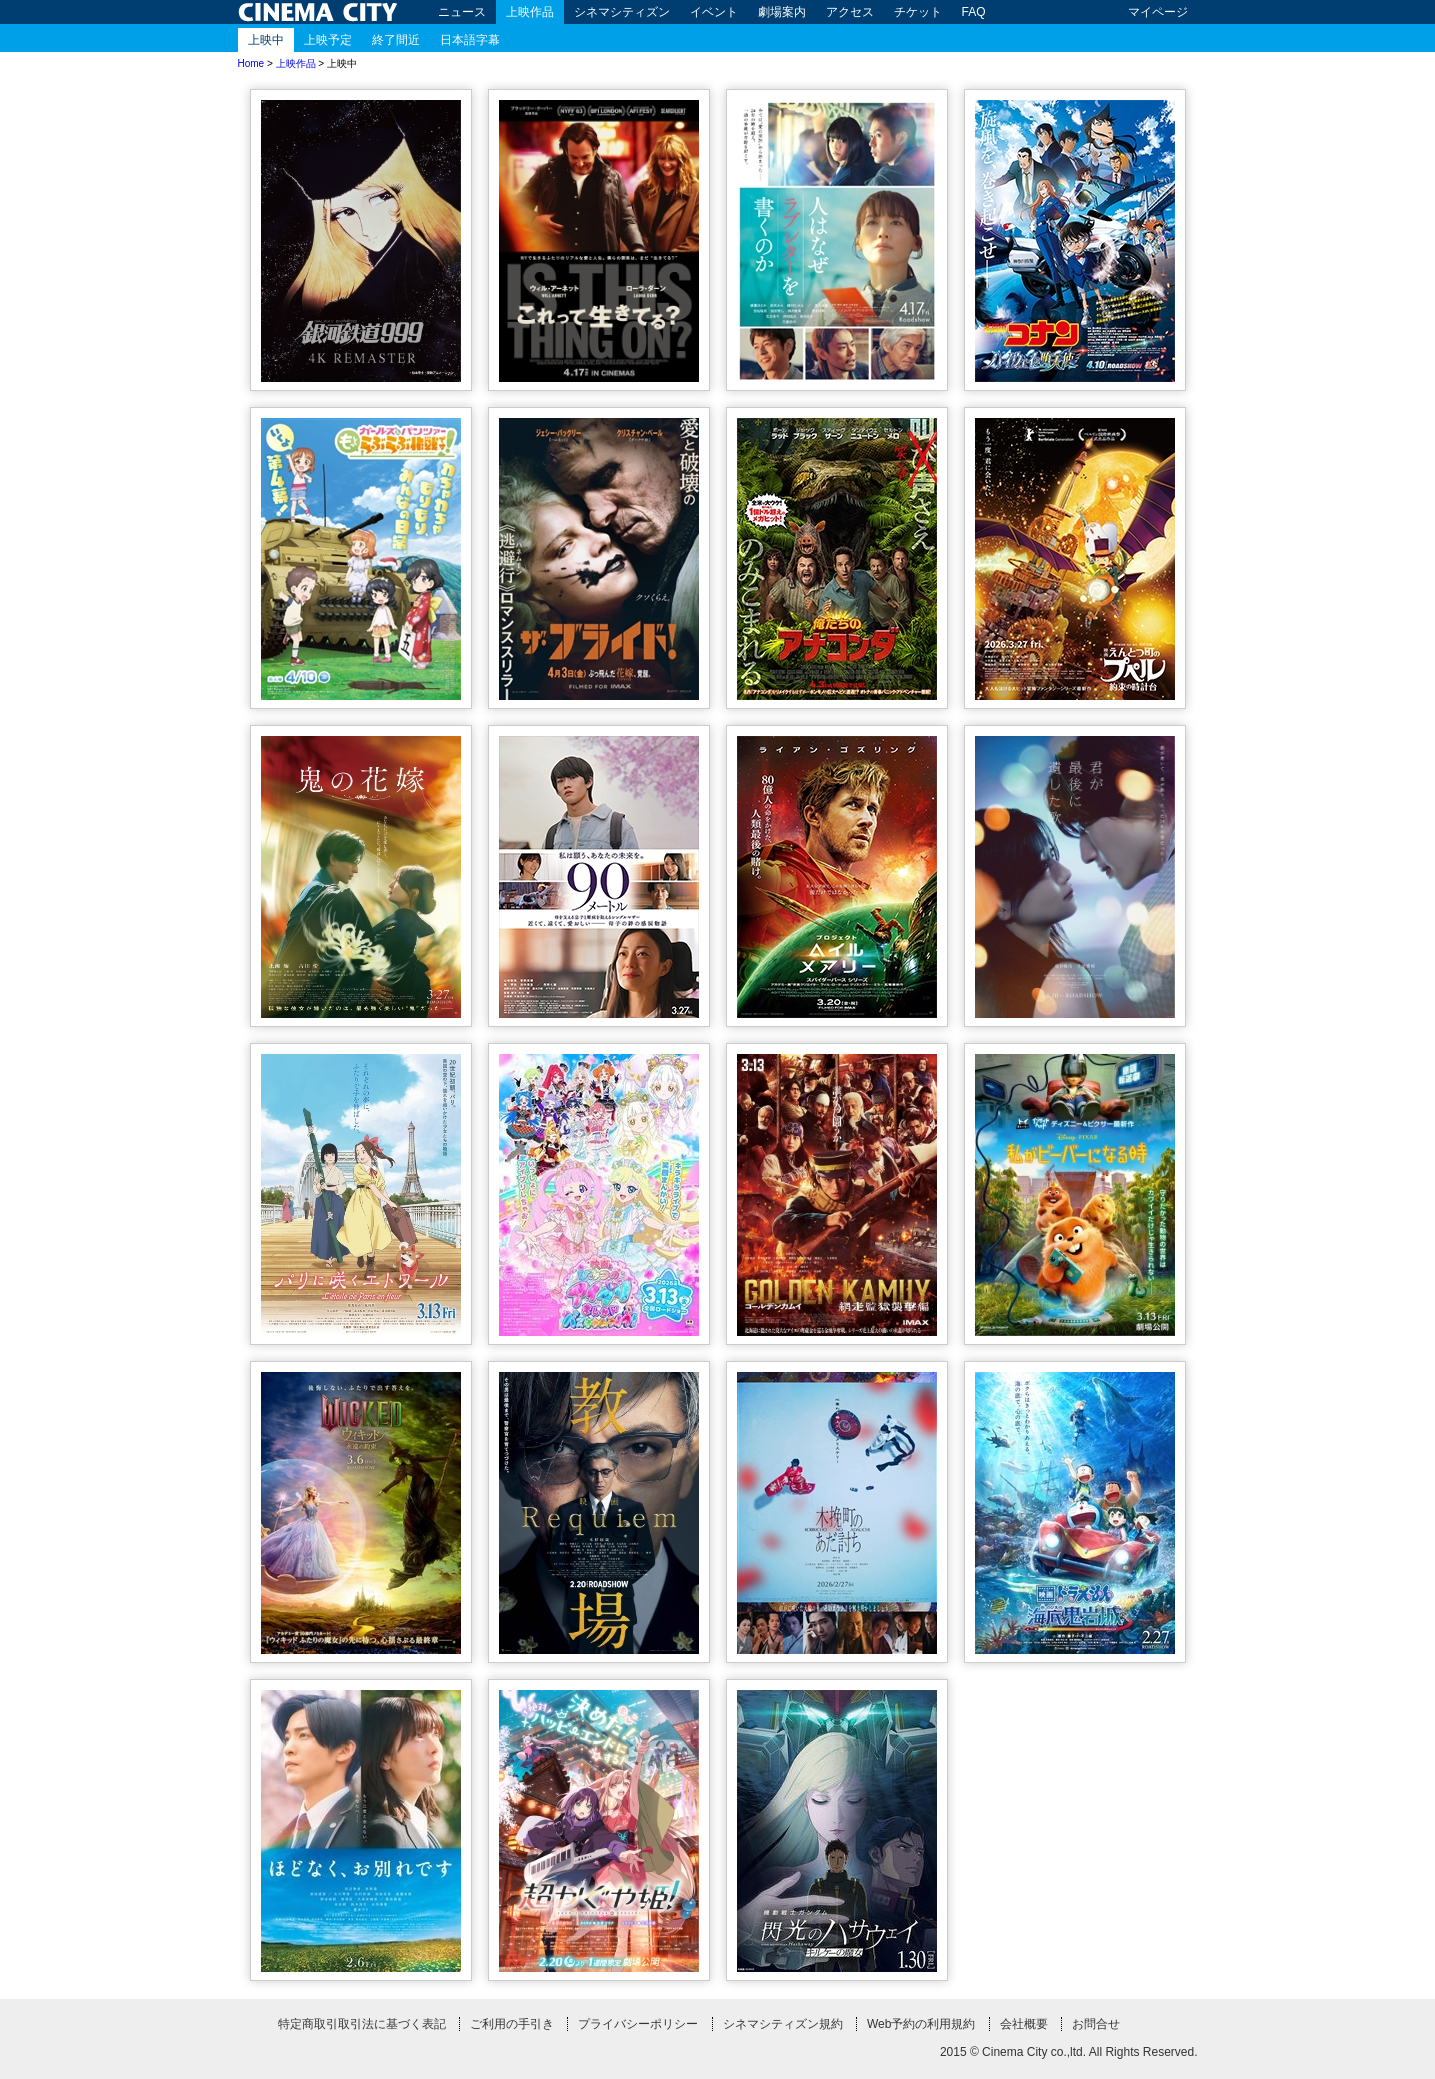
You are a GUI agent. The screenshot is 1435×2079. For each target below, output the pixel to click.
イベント (714, 12)
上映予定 (328, 40)
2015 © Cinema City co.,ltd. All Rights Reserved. (1069, 2052)
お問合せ (1096, 2024)
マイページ (1158, 12)
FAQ (974, 12)
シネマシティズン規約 (783, 2024)
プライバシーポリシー (638, 2024)
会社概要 (1024, 2024)
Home (251, 63)
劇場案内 (782, 12)
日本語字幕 (470, 40)
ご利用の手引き (512, 2024)
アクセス (850, 12)
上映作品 (530, 12)
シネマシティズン (622, 12)
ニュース (462, 12)
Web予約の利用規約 (921, 2024)
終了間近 (396, 40)
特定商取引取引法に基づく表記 (362, 2024)
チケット (918, 12)
